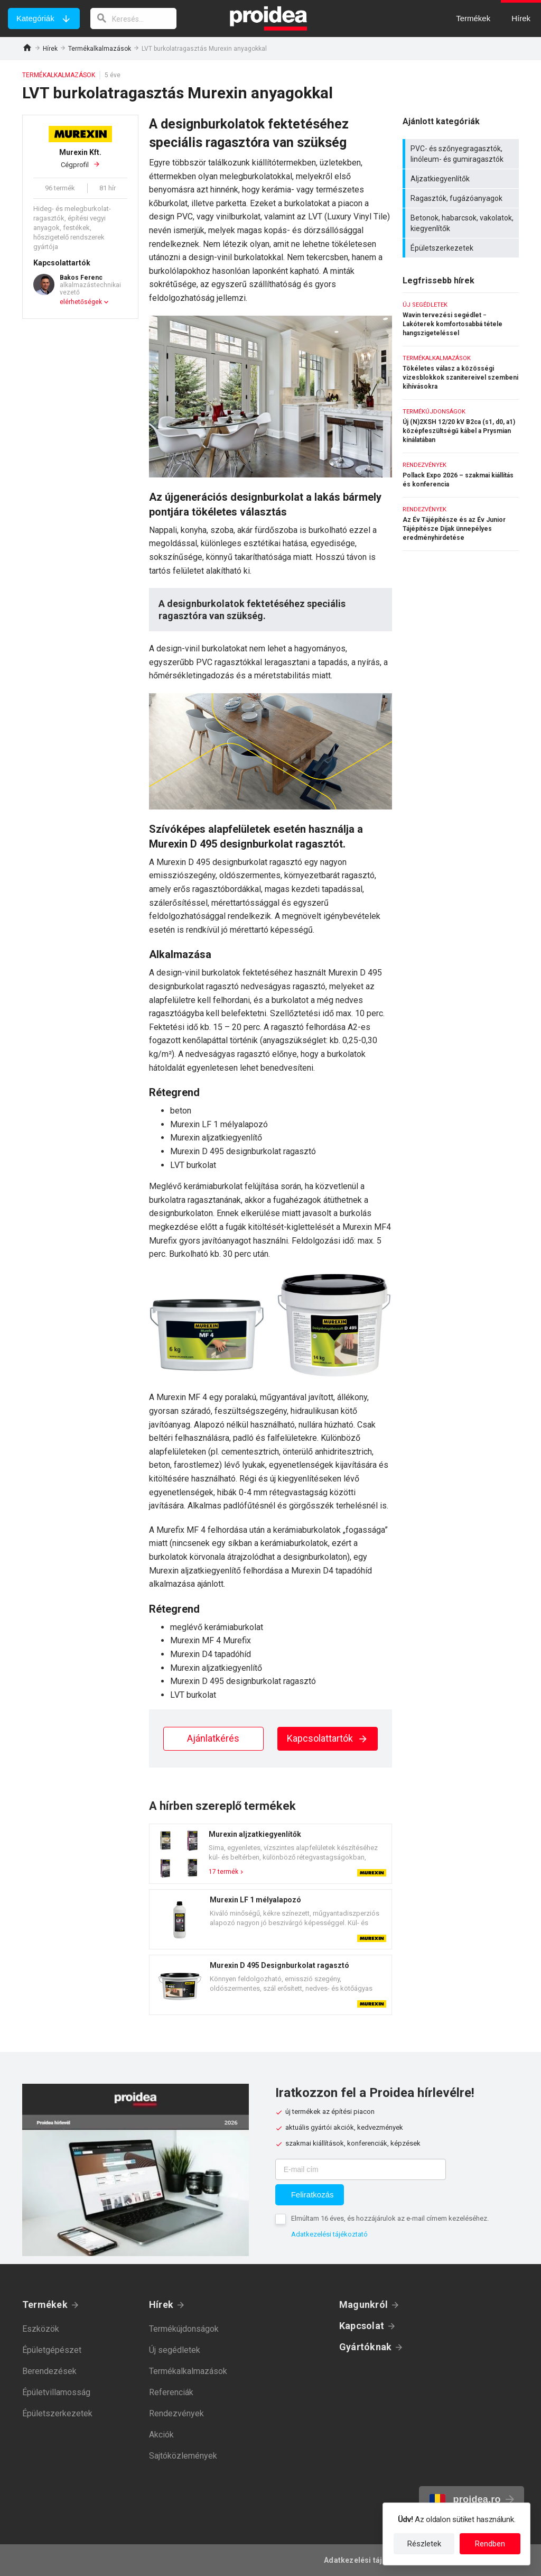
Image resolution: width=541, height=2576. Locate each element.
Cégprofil (80, 158)
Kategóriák (35, 18)
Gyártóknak (365, 2346)
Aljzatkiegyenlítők (462, 178)
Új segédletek (174, 2350)
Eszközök (40, 2329)
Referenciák (171, 2392)
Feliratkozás (312, 2194)
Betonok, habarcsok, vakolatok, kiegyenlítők (462, 223)
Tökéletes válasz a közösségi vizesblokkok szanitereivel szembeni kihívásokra (461, 372)
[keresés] (133, 18)
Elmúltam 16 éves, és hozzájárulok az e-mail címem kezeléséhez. (390, 2218)
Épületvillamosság (56, 2392)
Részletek (424, 2544)
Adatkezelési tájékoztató (329, 2234)
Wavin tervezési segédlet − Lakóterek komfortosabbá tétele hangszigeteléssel (461, 319)
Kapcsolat (361, 2325)
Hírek (50, 48)
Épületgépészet (51, 2350)
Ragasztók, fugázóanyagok (462, 198)
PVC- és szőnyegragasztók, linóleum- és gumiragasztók (462, 154)
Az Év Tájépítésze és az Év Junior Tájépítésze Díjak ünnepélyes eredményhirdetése (461, 524)
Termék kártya (270, 1853)
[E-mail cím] (360, 2169)
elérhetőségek (81, 302)
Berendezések (49, 2371)
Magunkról (363, 2304)
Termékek (45, 2304)
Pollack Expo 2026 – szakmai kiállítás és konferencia (461, 475)
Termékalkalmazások (99, 48)
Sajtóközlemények (183, 2456)
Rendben (490, 2544)
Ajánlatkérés (213, 1738)
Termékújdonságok (184, 2329)
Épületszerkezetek (462, 247)
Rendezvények (176, 2413)
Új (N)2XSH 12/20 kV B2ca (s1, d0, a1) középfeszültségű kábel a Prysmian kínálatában (461, 426)
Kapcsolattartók (327, 1738)
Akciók (161, 2435)
